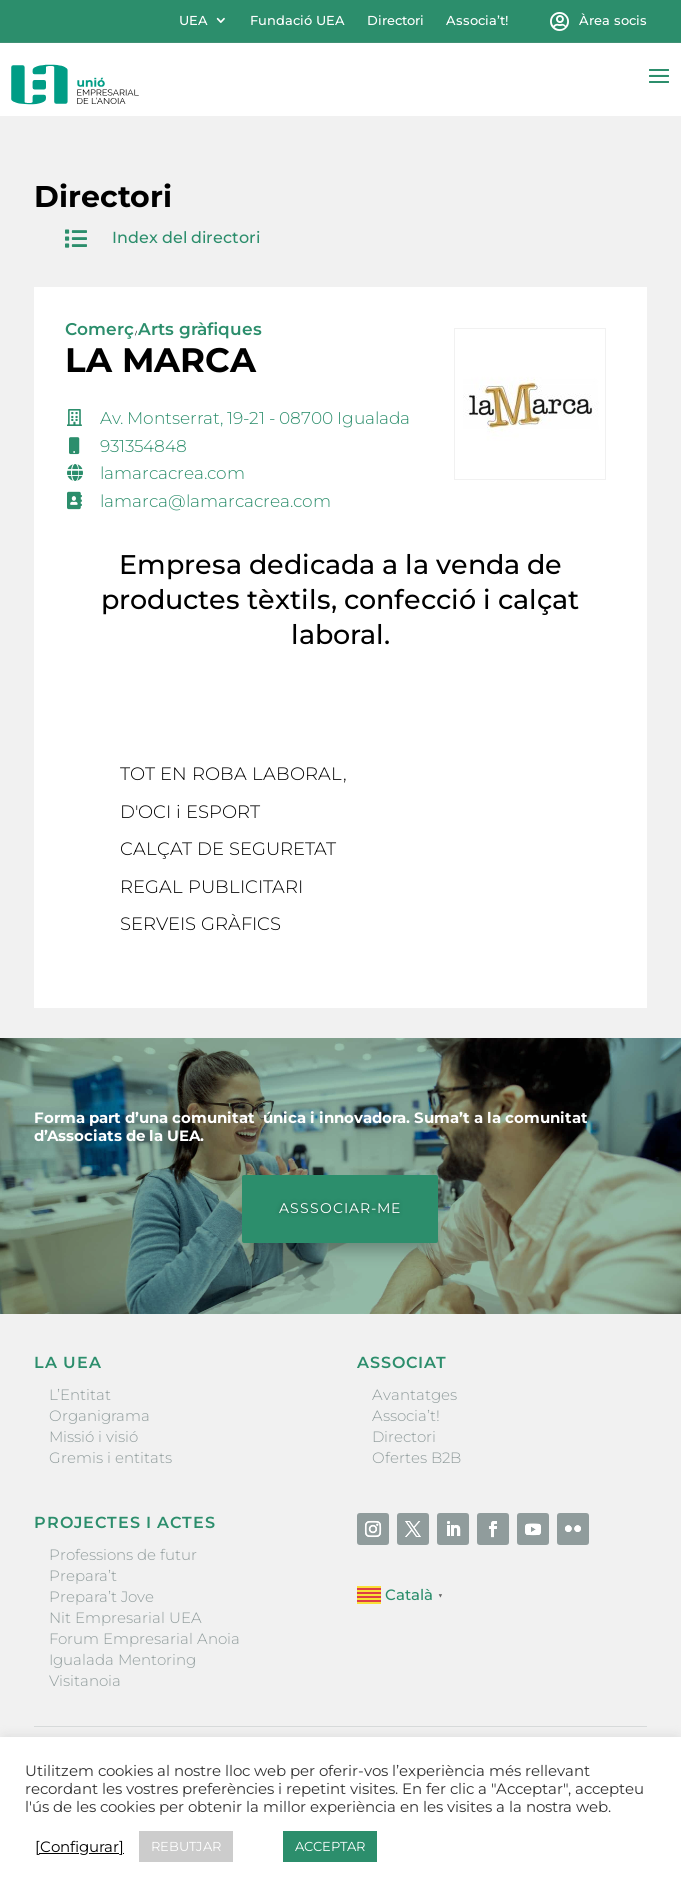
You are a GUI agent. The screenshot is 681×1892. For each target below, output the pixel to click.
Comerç (99, 329)
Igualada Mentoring (122, 1659)
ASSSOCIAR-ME (340, 1208)
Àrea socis (613, 20)
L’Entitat (80, 1394)
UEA (193, 20)
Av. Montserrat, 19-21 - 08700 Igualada (255, 418)
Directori (395, 20)
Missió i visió (93, 1436)
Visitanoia (85, 1680)
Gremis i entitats (110, 1457)
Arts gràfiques (200, 329)
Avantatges (414, 1394)
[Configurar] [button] (79, 1847)
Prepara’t (83, 1575)
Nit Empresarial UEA (125, 1617)
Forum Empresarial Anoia (144, 1638)
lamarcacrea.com (172, 473)
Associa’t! (477, 20)
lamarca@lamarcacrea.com (215, 501)
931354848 (143, 446)
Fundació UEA (297, 20)
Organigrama (99, 1415)
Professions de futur (123, 1554)
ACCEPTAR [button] (330, 1846)
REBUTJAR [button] (186, 1846)
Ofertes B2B (416, 1457)
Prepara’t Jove (101, 1596)
